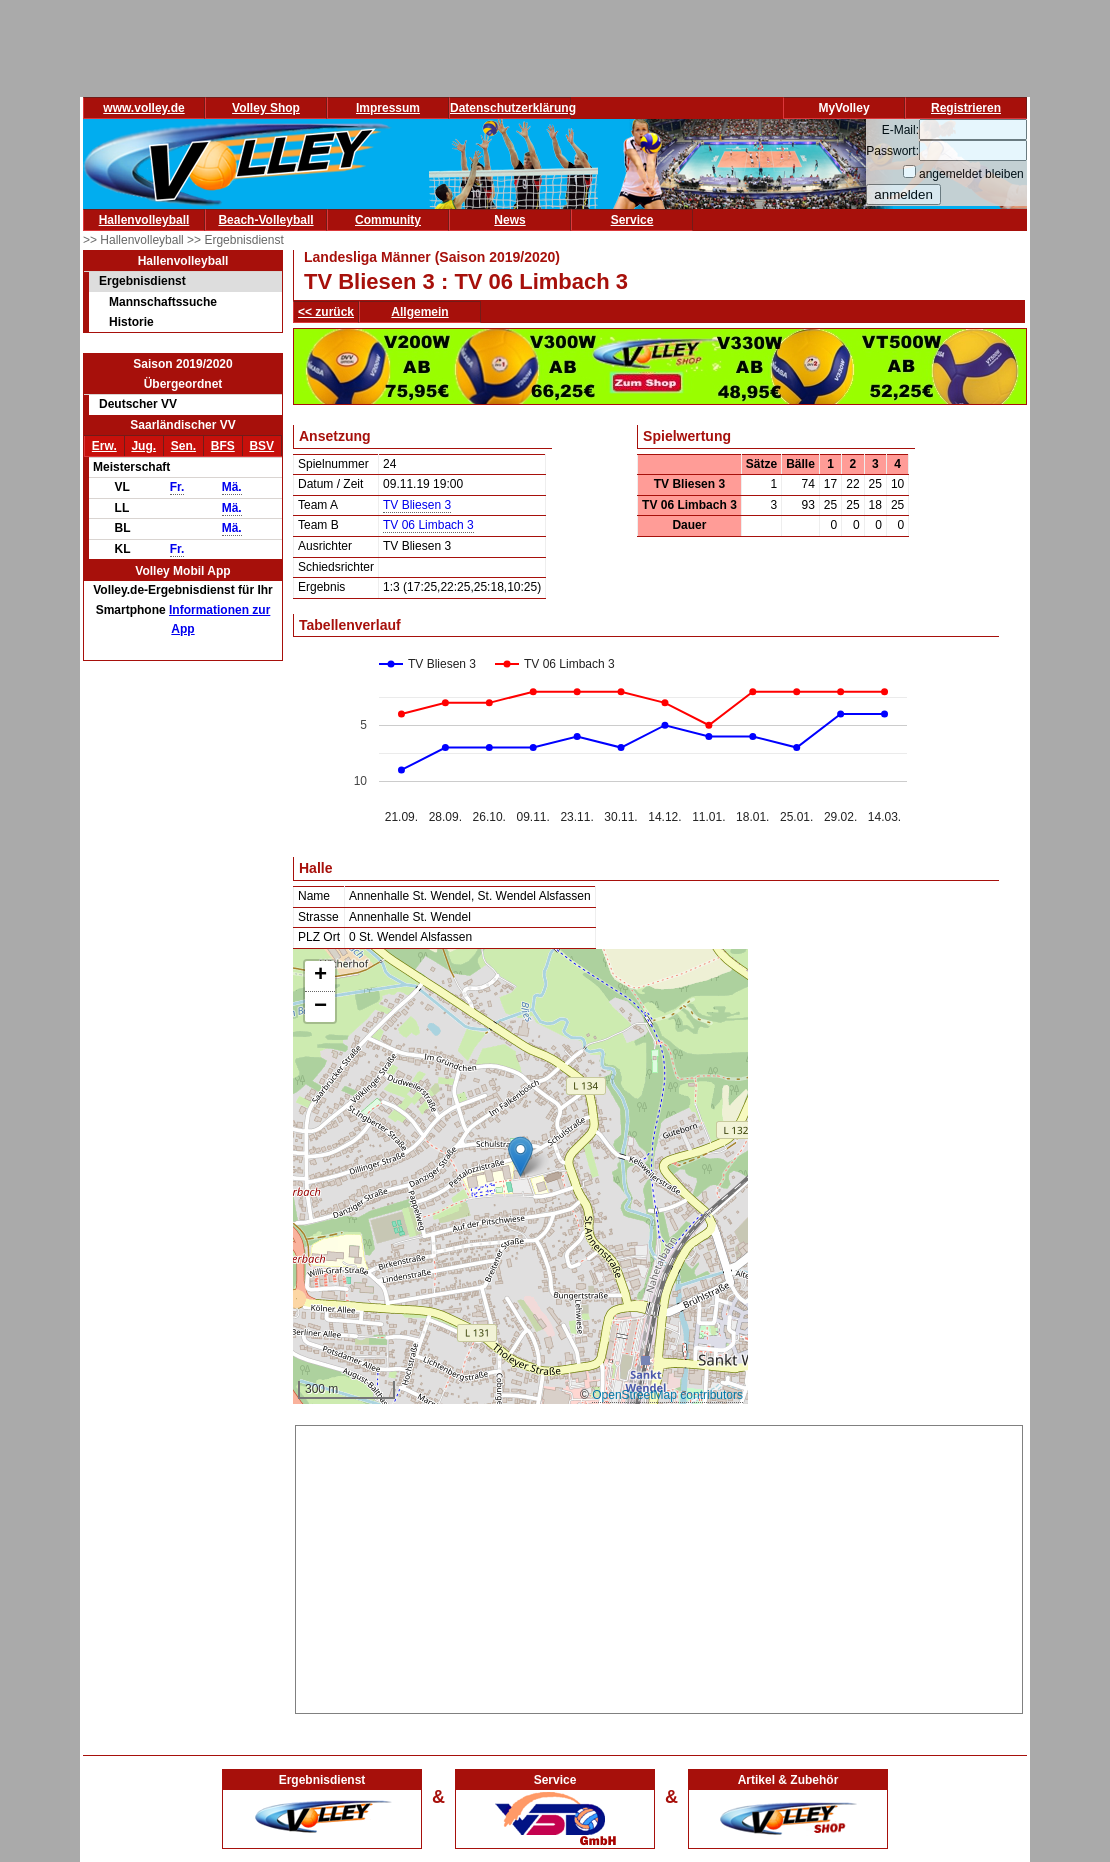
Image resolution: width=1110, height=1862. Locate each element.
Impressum (388, 108)
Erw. (104, 446)
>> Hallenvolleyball (135, 240)
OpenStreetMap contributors (667, 1395)
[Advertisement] (659, 1566)
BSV (261, 446)
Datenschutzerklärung (513, 108)
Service (632, 220)
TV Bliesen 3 (417, 505)
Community (388, 220)
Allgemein (419, 312)
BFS (223, 446)
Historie (131, 322)
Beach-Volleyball (265, 220)
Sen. (183, 446)
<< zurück (326, 312)
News (509, 220)
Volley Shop (266, 108)
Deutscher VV (138, 404)
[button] (520, 1156)
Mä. (232, 487)
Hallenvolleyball (144, 220)
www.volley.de (143, 108)
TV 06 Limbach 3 (428, 525)
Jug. (143, 446)
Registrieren (966, 108)
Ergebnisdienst (142, 281)
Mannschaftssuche (163, 302)
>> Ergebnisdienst (235, 240)
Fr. (177, 487)
